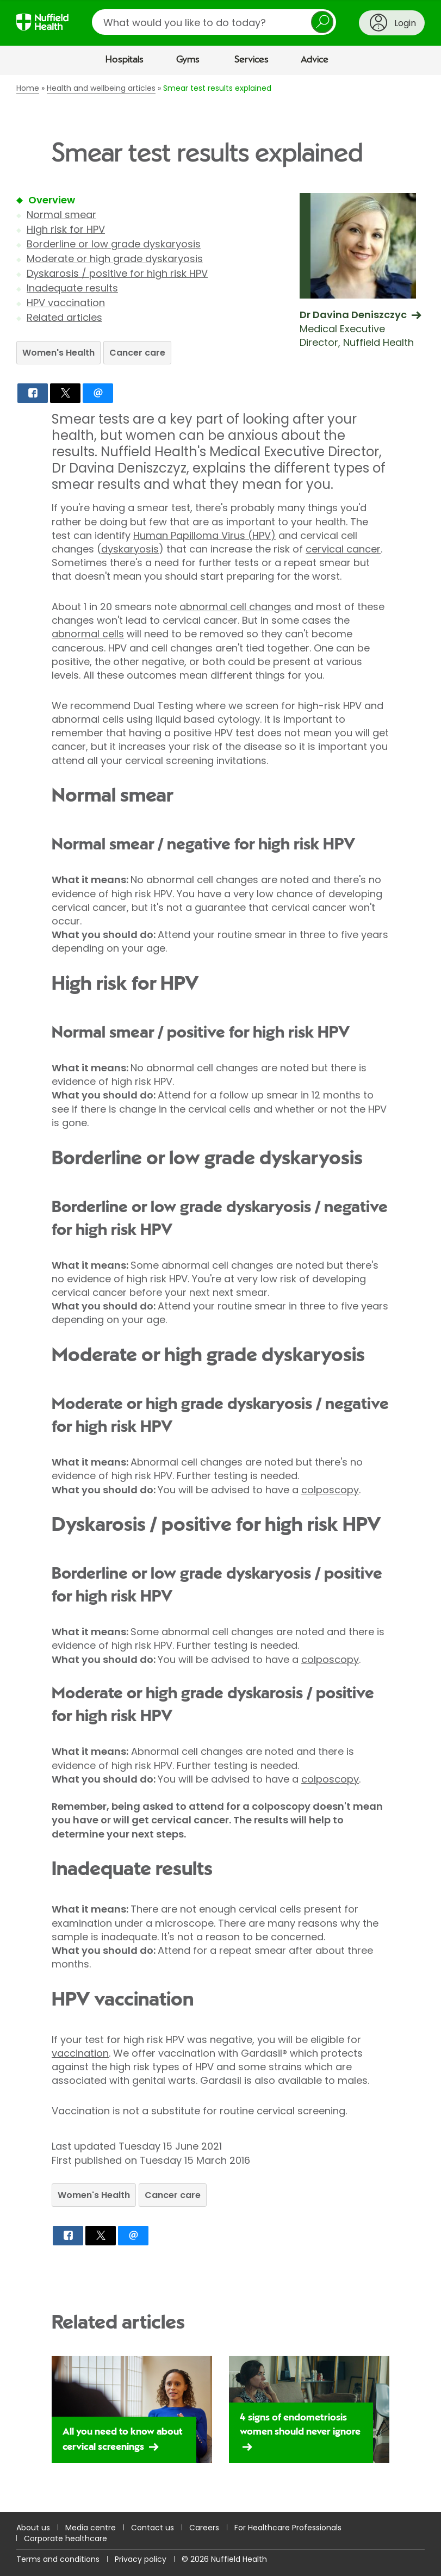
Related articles (64, 317)
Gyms (188, 60)
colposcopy (330, 1490)
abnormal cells (88, 634)
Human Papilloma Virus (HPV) (204, 535)
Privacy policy (140, 2559)
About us (33, 2527)
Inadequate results (72, 288)
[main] (220, 1293)
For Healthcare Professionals (287, 2527)
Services (251, 60)
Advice (314, 60)
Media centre (90, 2527)
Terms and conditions (58, 2559)
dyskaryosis (130, 549)
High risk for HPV (66, 229)
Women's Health (58, 352)
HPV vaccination (66, 302)
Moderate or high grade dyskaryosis (115, 258)
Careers (204, 2527)
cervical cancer (343, 549)
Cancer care (137, 352)
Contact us (152, 2527)
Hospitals (124, 60)
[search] (214, 22)
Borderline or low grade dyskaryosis (114, 244)
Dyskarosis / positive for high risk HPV (117, 273)
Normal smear (61, 214)
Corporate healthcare (65, 2538)
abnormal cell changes (235, 606)
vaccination (80, 2053)
